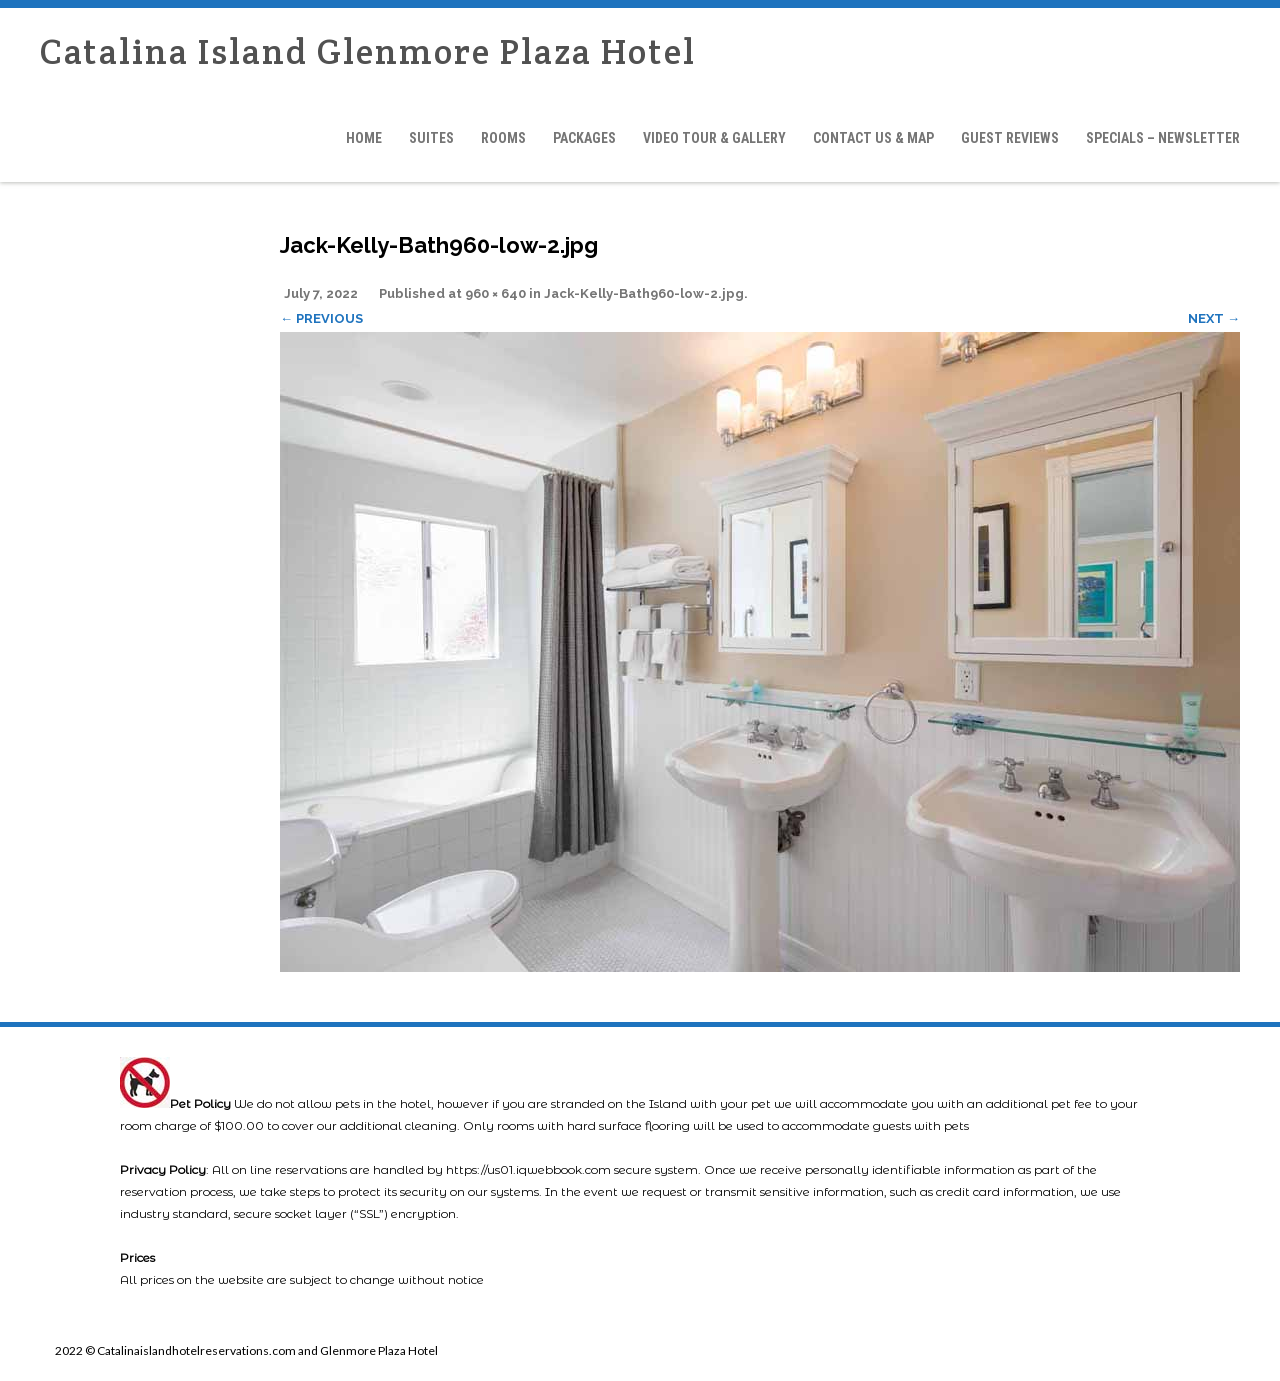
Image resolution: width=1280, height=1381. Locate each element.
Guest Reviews (1010, 138)
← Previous (321, 318)
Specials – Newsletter (1163, 138)
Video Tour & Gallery (714, 138)
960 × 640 (495, 293)
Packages (584, 138)
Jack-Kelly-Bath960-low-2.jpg (644, 293)
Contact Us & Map (873, 138)
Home (364, 138)
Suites (431, 138)
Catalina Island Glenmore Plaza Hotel (368, 51)
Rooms (503, 138)
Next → (1214, 318)
